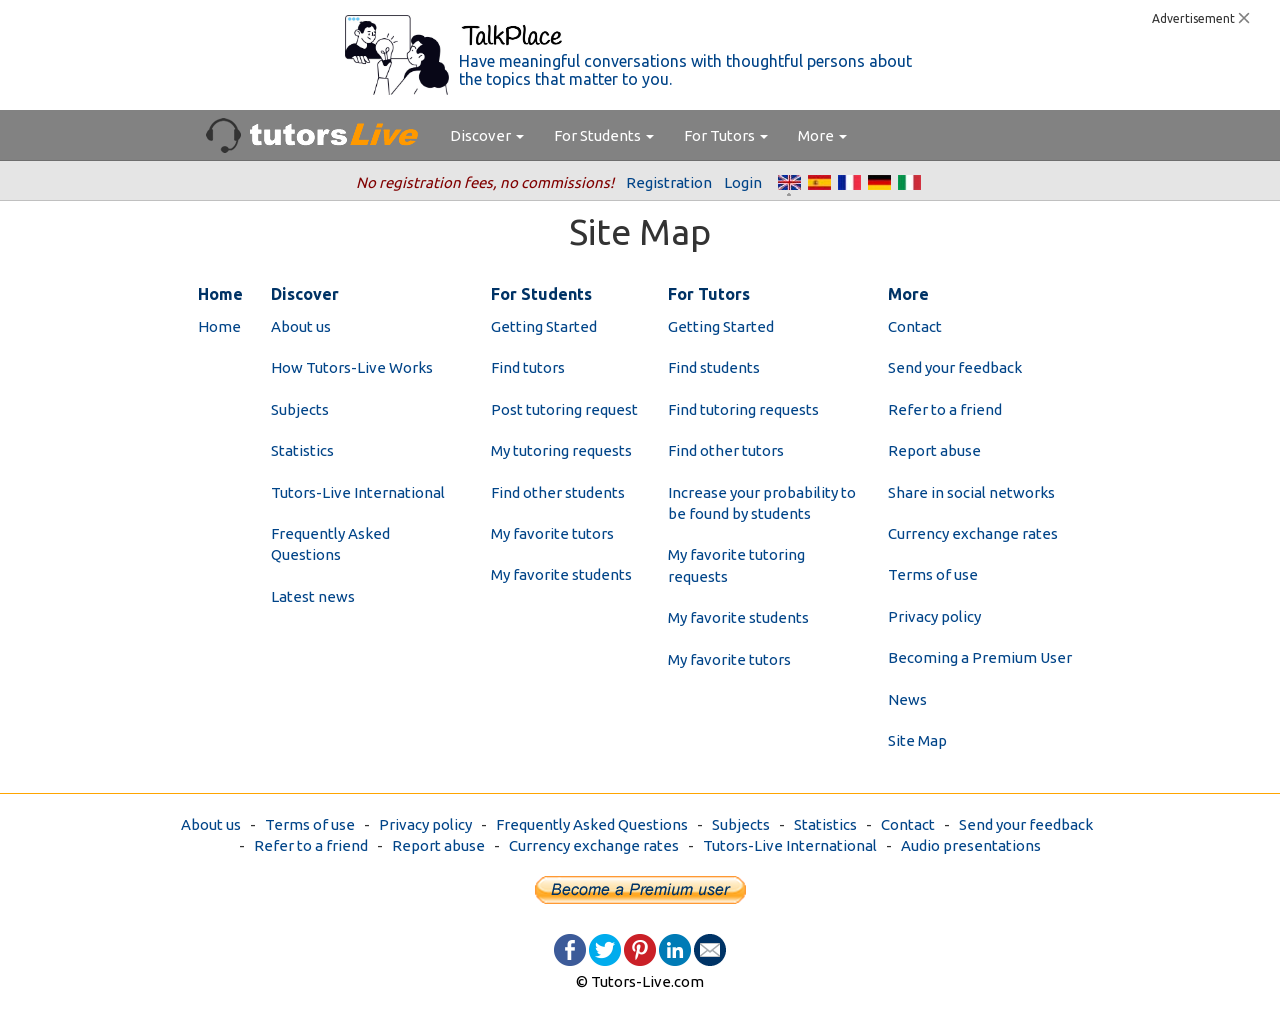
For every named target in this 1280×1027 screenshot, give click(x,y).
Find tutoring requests (743, 409)
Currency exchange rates (973, 533)
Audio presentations (971, 845)
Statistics (302, 450)
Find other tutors (726, 450)
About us (301, 326)
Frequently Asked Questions (592, 824)
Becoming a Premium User (980, 657)
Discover (487, 135)
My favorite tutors (552, 533)
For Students (604, 135)
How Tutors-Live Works (352, 367)
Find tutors (528, 367)
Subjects (300, 409)
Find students (714, 367)
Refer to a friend (945, 409)
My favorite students (561, 574)
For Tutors (726, 135)
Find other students (558, 492)
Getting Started (544, 326)
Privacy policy (934, 616)
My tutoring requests (561, 450)
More (822, 135)
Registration (669, 182)
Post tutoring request (564, 409)
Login (743, 182)
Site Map (917, 740)
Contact (915, 326)
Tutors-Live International (358, 492)
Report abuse (934, 450)
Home (219, 326)
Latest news (313, 596)
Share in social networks (971, 492)
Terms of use (933, 574)
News (907, 699)
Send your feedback (955, 367)
